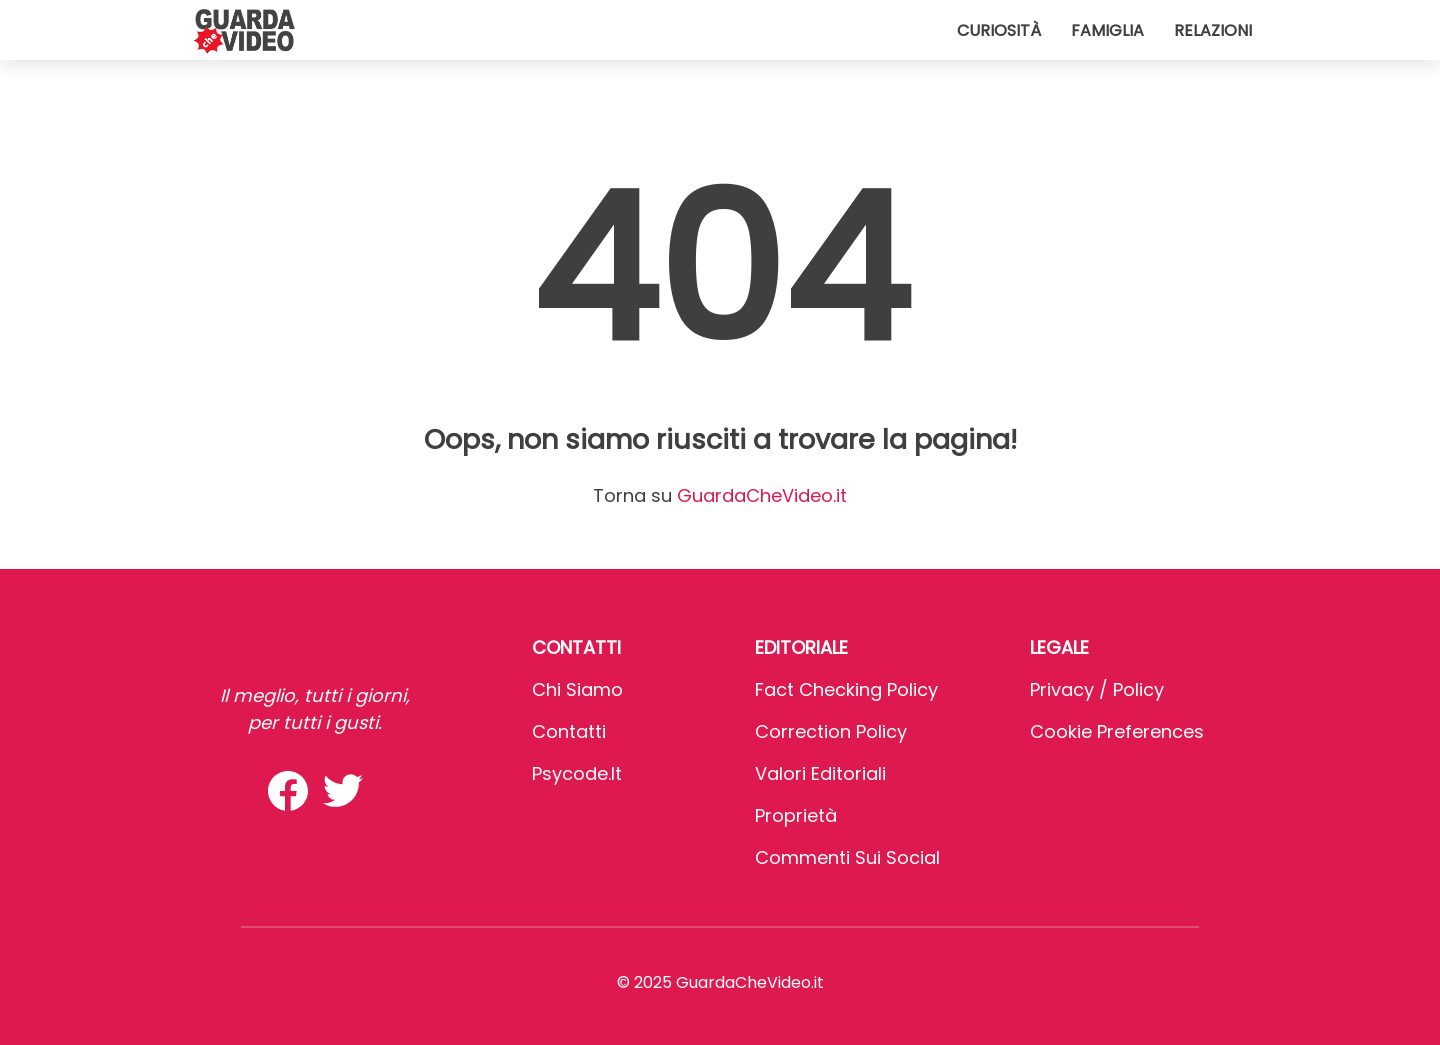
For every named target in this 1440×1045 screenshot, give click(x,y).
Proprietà (796, 815)
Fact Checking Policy (846, 689)
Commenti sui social (847, 857)
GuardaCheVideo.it (762, 495)
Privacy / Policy (1097, 689)
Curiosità (999, 30)
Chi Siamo (577, 689)
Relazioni (1213, 30)
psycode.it (577, 773)
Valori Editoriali (820, 773)
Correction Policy (831, 731)
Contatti (569, 731)
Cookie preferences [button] (1117, 731)
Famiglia (1107, 30)
